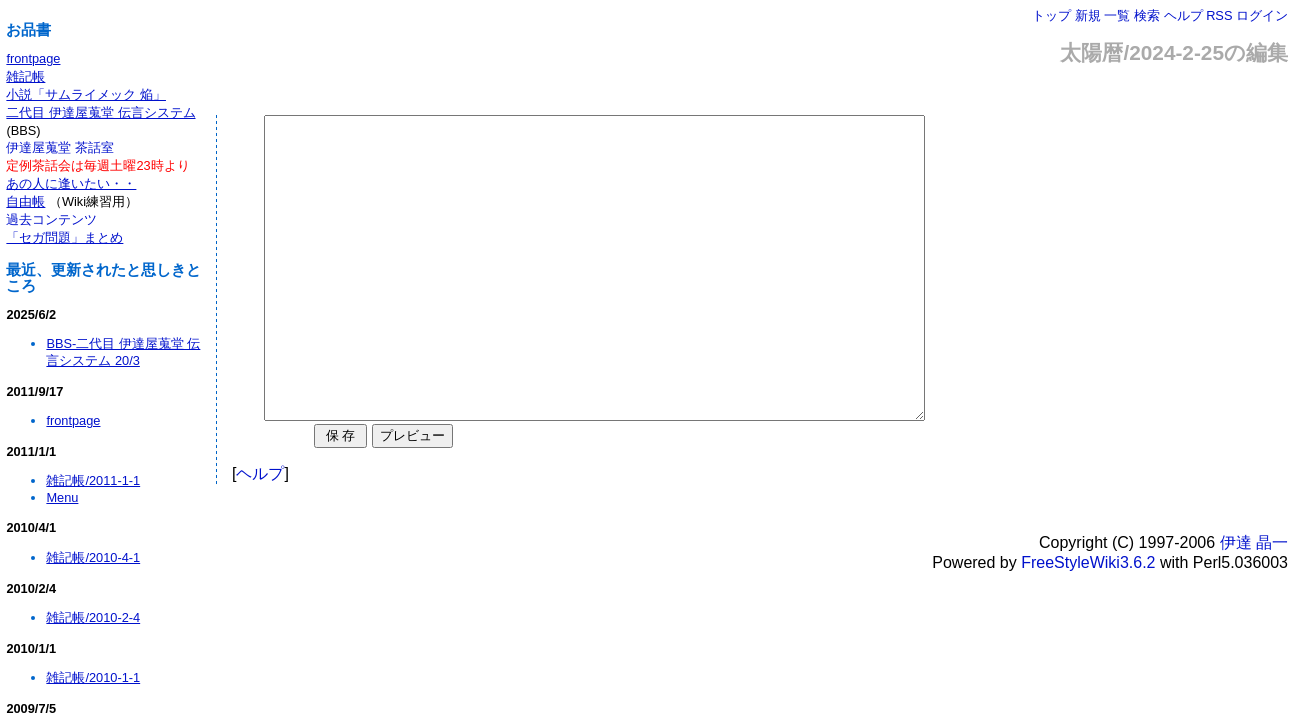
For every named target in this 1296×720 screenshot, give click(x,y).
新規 (1088, 15)
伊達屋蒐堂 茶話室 (60, 147)
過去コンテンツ (51, 219)
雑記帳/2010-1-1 (93, 677)
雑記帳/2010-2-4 (93, 617)
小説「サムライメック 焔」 (86, 94)
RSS (1219, 15)
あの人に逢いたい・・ (71, 183)
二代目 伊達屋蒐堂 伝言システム (100, 112)
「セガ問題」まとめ (64, 237)
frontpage (33, 58)
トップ (1051, 15)
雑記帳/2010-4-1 (93, 557)
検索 (1147, 15)
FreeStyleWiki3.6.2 (1088, 622)
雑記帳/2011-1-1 (93, 480)
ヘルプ (1183, 15)
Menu (62, 497)
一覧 (1117, 15)
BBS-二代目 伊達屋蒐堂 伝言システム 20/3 (123, 352)
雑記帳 (25, 76)
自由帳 (25, 201)
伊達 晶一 (1254, 602)
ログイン (1262, 15)
